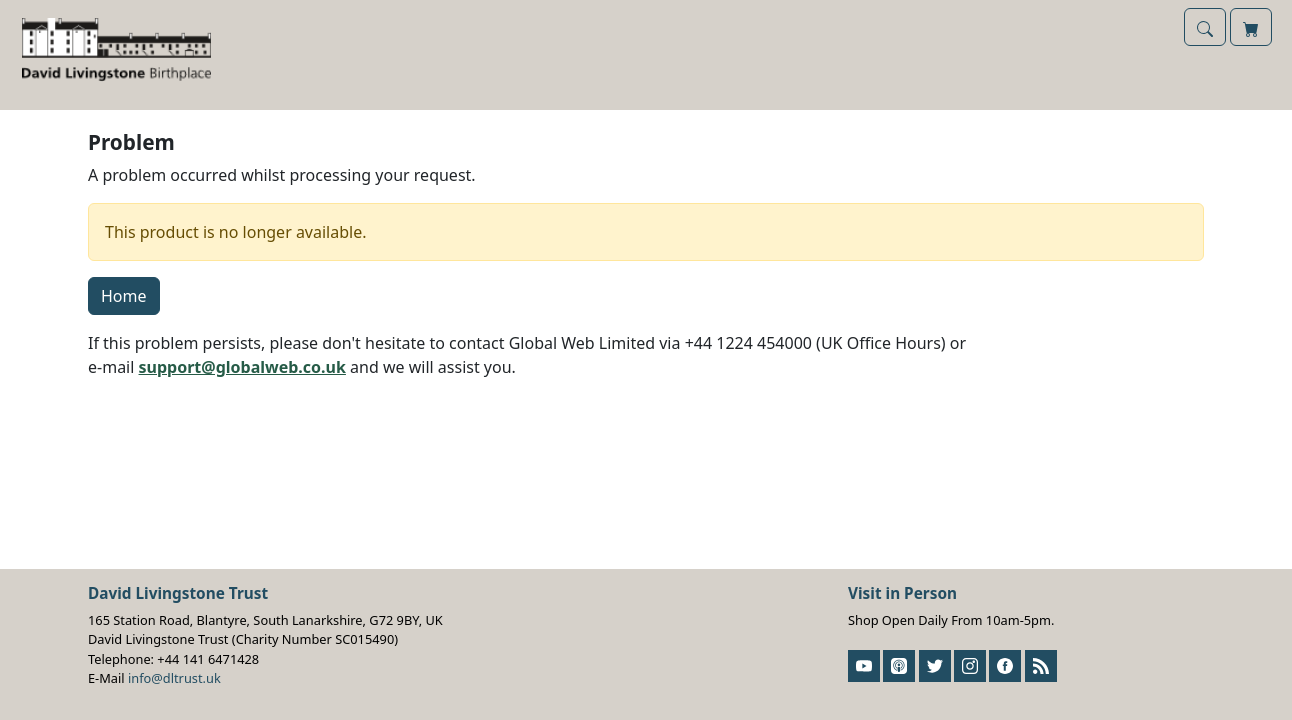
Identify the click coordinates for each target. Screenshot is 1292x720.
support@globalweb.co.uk (242, 367)
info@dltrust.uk (174, 678)
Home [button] (124, 296)
